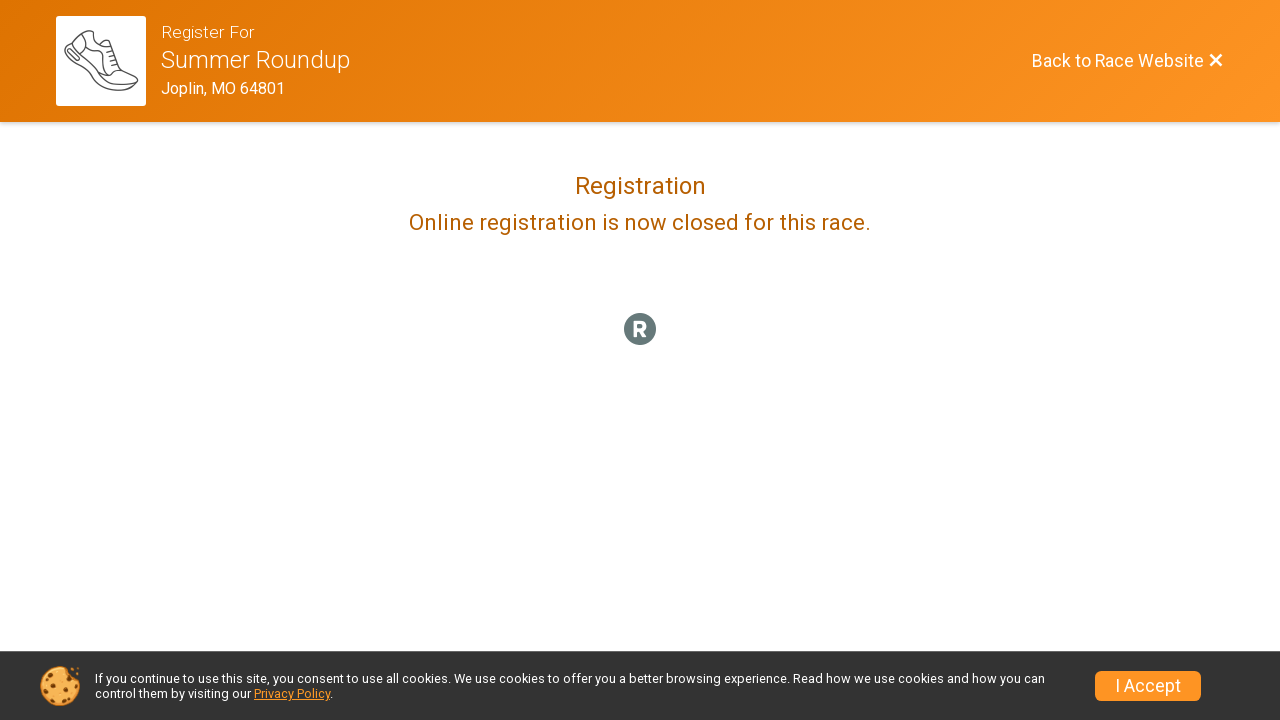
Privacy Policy (292, 693)
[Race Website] (108, 61)
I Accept (1148, 686)
